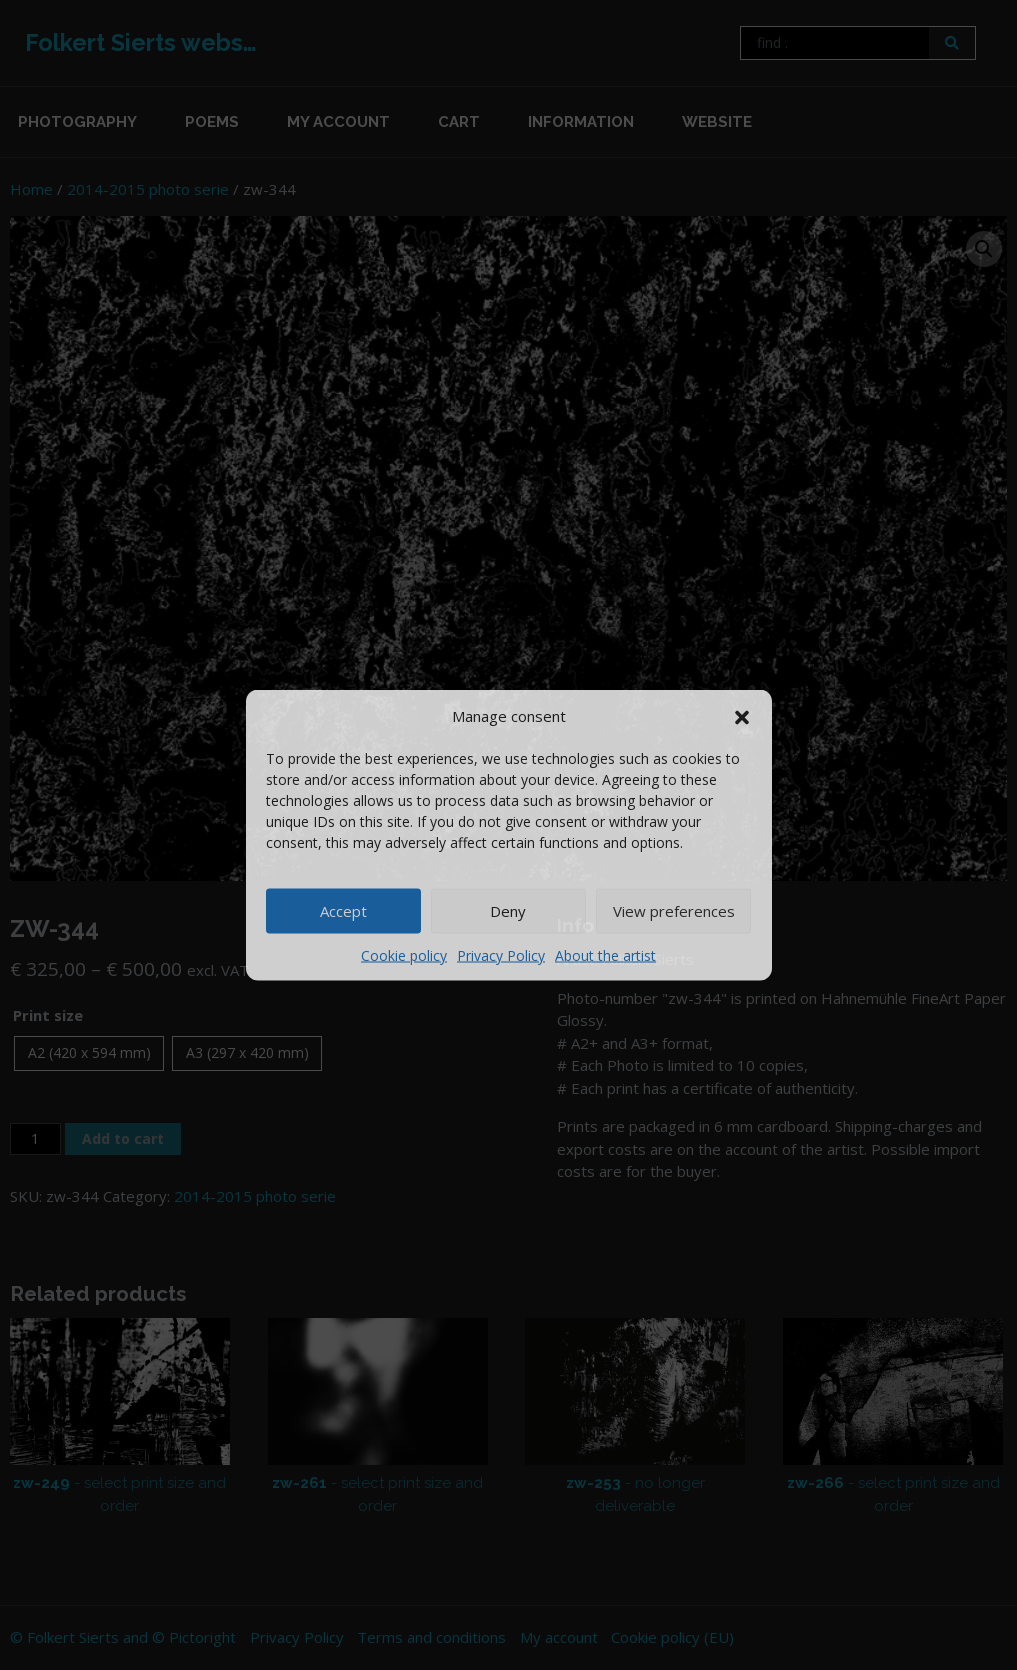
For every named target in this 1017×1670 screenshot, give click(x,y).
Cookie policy (404, 954)
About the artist (605, 954)
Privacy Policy (501, 954)
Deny (508, 911)
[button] (742, 716)
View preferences (674, 911)
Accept (343, 911)
